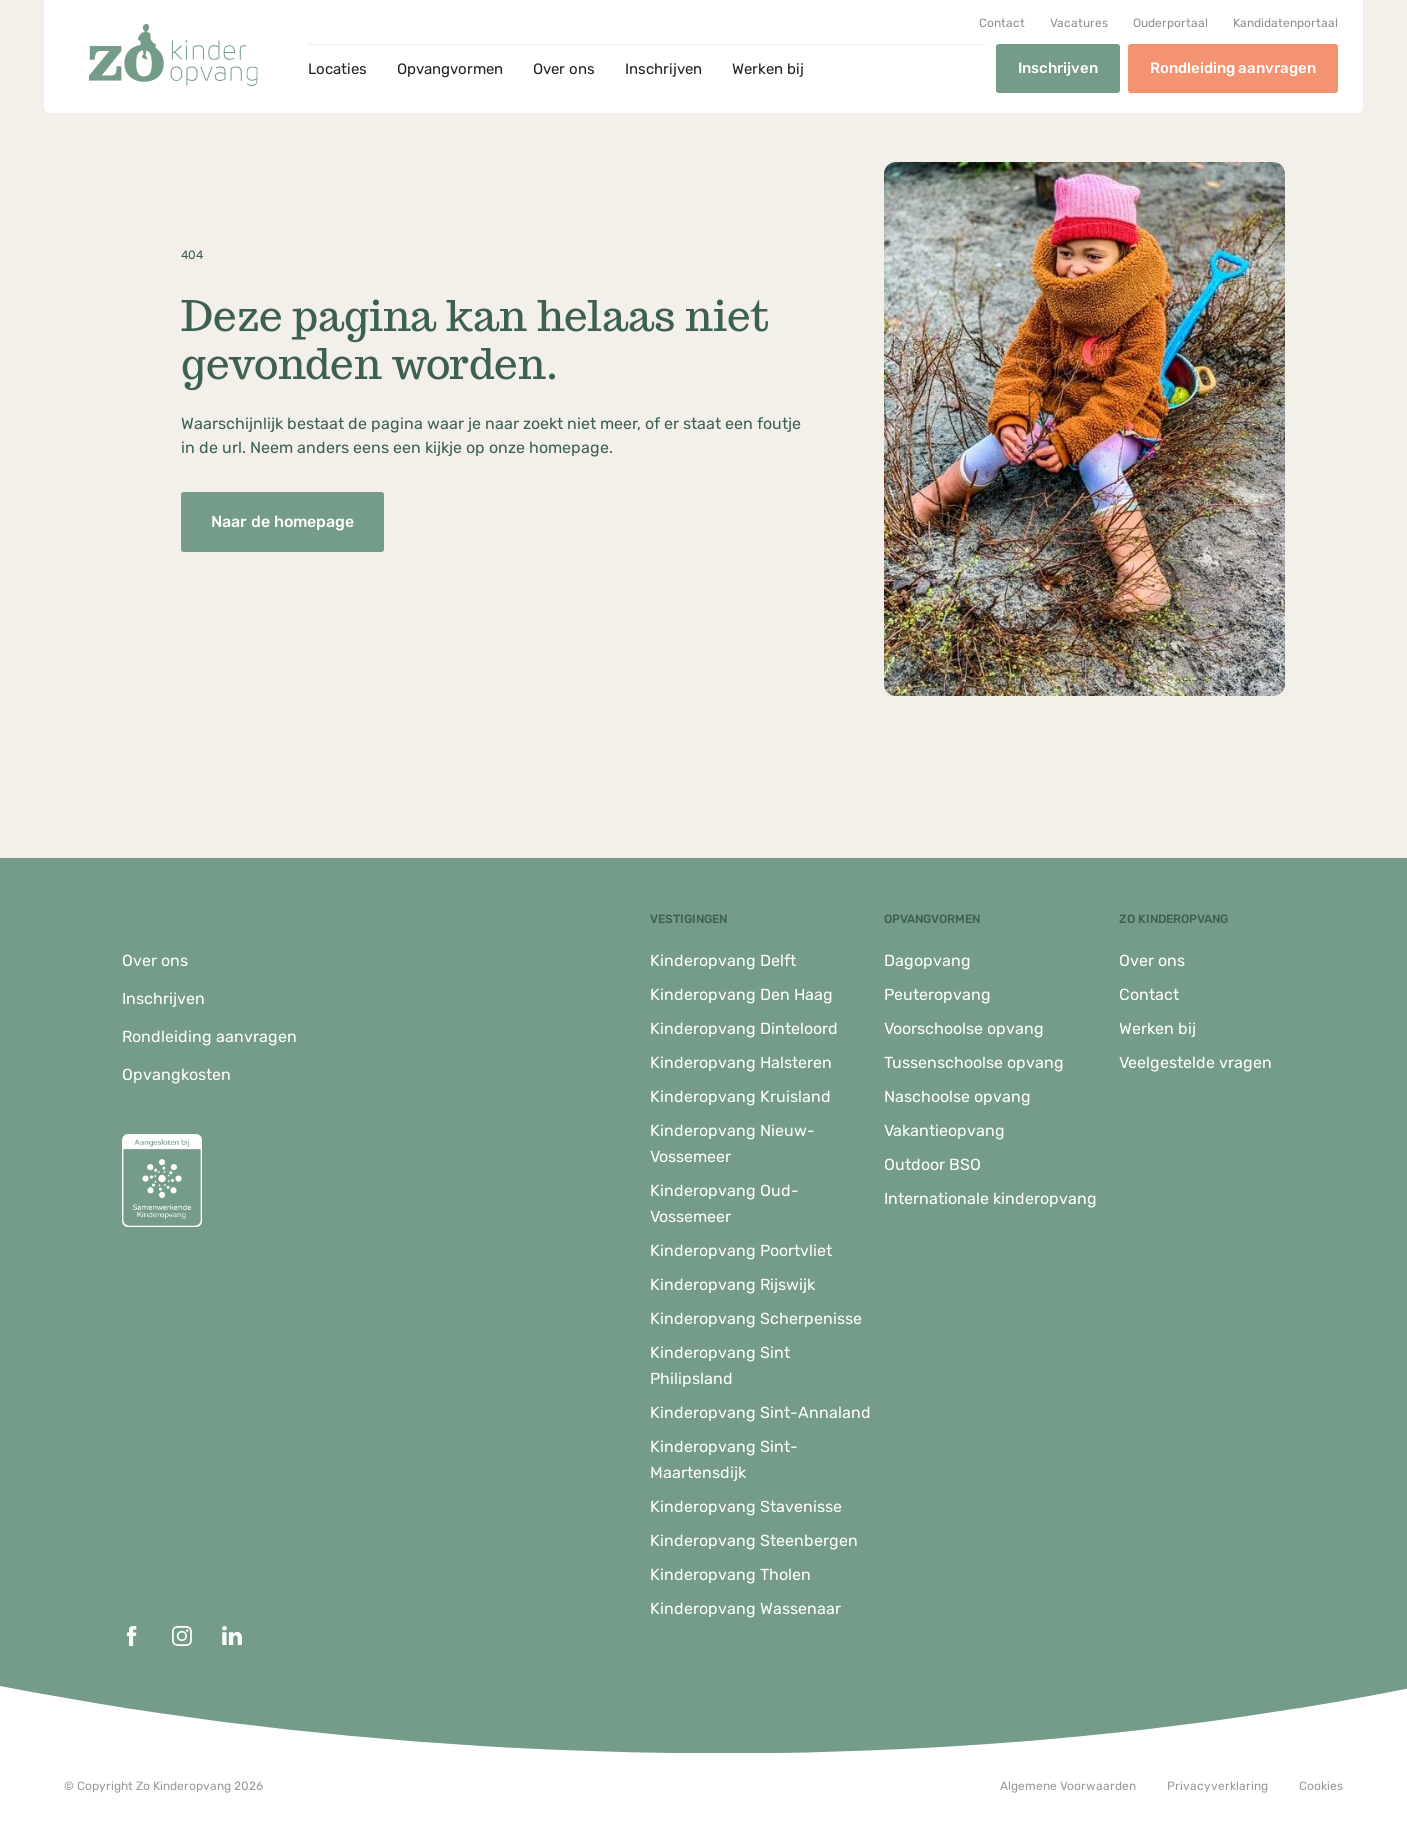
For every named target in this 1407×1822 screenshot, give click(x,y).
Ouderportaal (1170, 23)
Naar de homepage (282, 521)
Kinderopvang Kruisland (740, 1096)
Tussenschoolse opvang (974, 1062)
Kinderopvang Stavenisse (746, 1506)
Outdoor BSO (932, 1164)
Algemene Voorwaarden (1068, 1786)
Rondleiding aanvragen (1233, 68)
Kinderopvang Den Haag (741, 994)
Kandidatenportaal (1285, 23)
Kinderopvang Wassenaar (745, 1608)
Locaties (337, 69)
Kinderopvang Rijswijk (732, 1284)
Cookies (1321, 1786)
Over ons (564, 69)
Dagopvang (927, 960)
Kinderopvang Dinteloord (744, 1028)
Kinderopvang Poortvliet (741, 1250)
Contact (1002, 23)
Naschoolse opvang (957, 1096)
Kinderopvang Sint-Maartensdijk (724, 1459)
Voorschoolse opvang (964, 1028)
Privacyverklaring (1217, 1786)
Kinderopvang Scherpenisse (756, 1318)
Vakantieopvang (944, 1130)
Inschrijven (663, 69)
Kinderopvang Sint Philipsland (720, 1365)
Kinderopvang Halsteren (741, 1062)
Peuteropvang (937, 994)
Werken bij (768, 69)
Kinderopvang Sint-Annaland (760, 1412)
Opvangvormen (450, 69)
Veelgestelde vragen (1195, 1062)
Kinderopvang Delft (723, 960)
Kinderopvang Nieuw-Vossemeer (732, 1143)
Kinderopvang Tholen (730, 1574)
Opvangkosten (176, 1074)
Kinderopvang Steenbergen (754, 1540)
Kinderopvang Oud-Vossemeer (724, 1203)
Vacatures (1079, 23)
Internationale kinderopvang (990, 1198)
